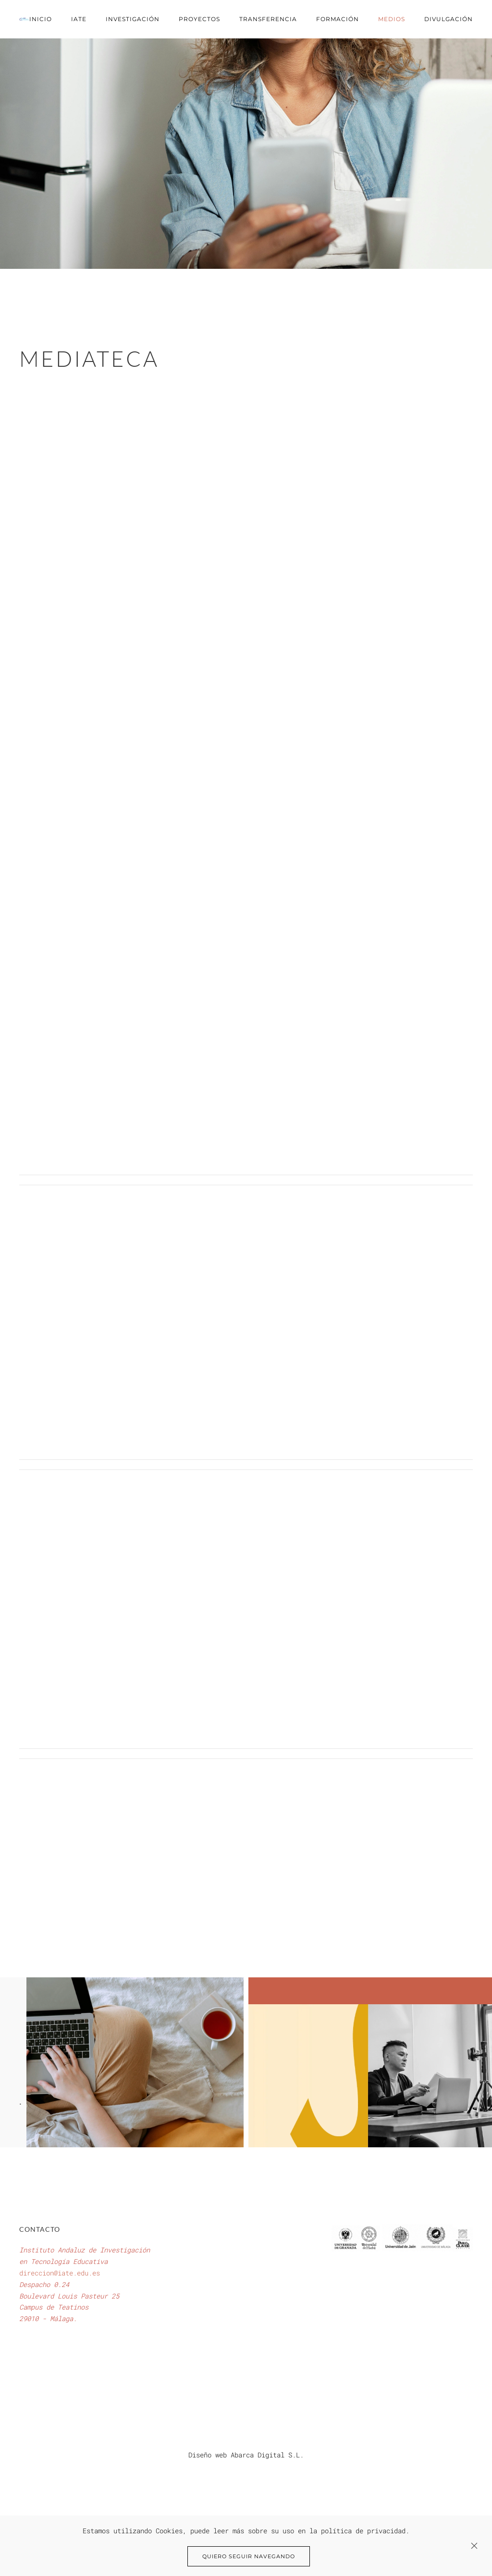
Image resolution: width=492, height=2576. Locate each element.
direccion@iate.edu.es (59, 2272)
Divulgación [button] (448, 19)
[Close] (474, 2545)
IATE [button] (78, 19)
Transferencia (268, 19)
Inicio (40, 19)
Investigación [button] (133, 19)
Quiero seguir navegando (248, 2556)
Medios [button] (391, 19)
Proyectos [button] (199, 19)
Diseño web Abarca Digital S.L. (246, 2454)
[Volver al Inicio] (24, 19)
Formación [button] (337, 19)
